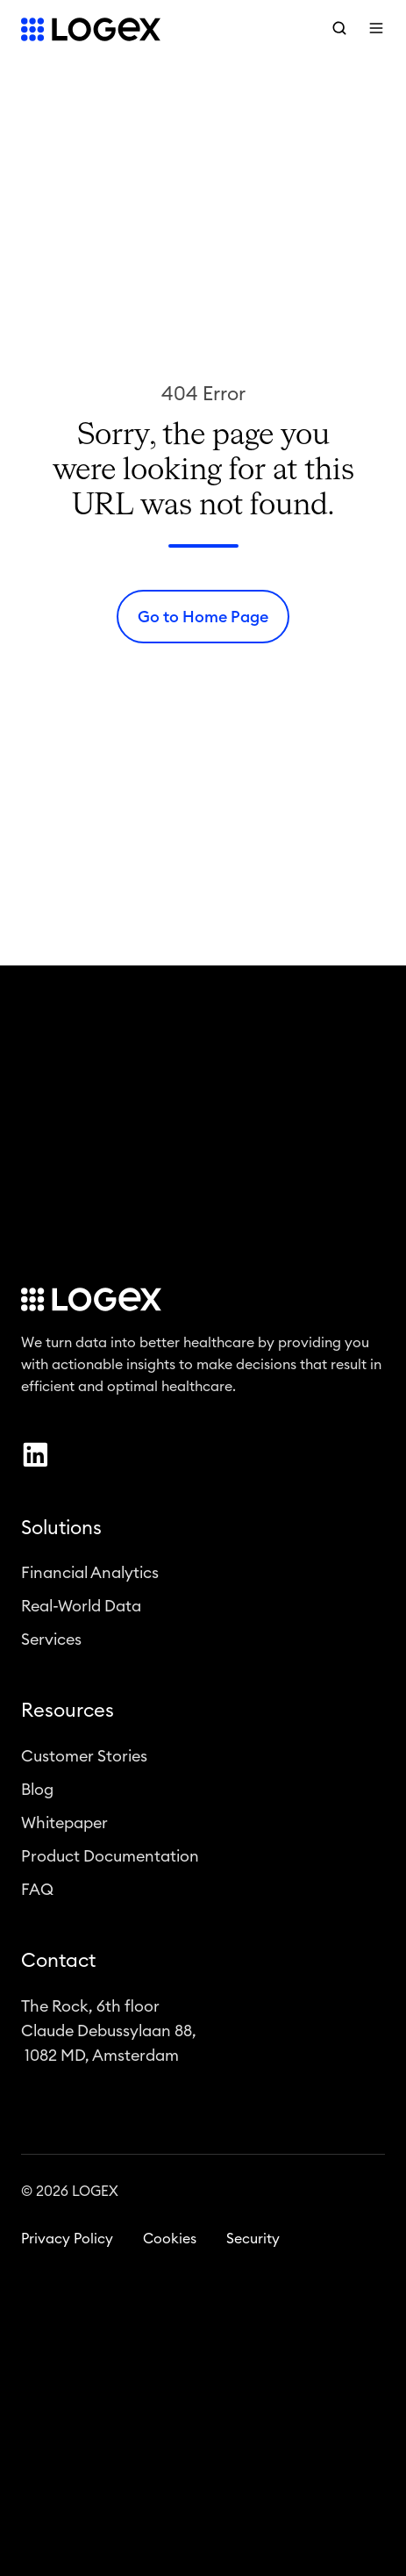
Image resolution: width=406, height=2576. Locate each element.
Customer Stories (84, 1761)
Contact (58, 1965)
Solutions (61, 1532)
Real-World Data (81, 1610)
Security (253, 2243)
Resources (67, 1715)
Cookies (169, 2243)
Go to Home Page (203, 617)
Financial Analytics (90, 1577)
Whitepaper (64, 1827)
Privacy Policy (67, 2243)
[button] (339, 28)
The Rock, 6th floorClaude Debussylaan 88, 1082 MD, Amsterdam (108, 2035)
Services (51, 1644)
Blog (37, 1794)
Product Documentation (110, 1861)
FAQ (37, 1894)
